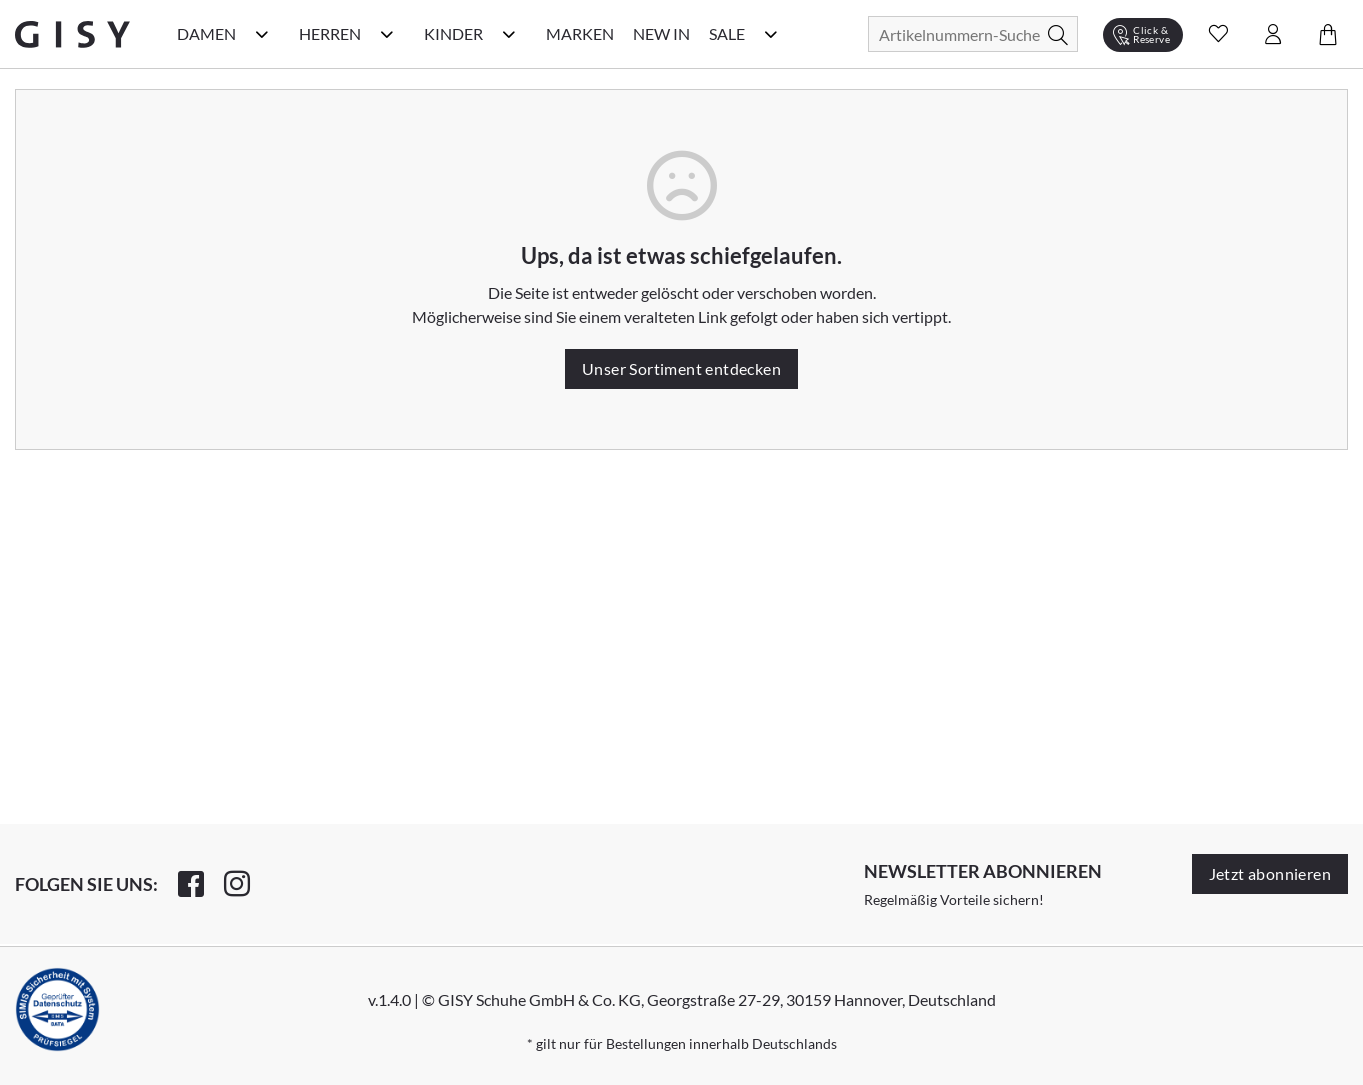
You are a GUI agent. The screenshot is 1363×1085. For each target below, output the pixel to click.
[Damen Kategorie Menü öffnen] (262, 34)
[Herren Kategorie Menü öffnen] (387, 34)
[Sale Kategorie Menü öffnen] (771, 34)
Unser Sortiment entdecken (681, 368)
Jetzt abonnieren (1270, 873)
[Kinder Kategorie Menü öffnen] (509, 34)
